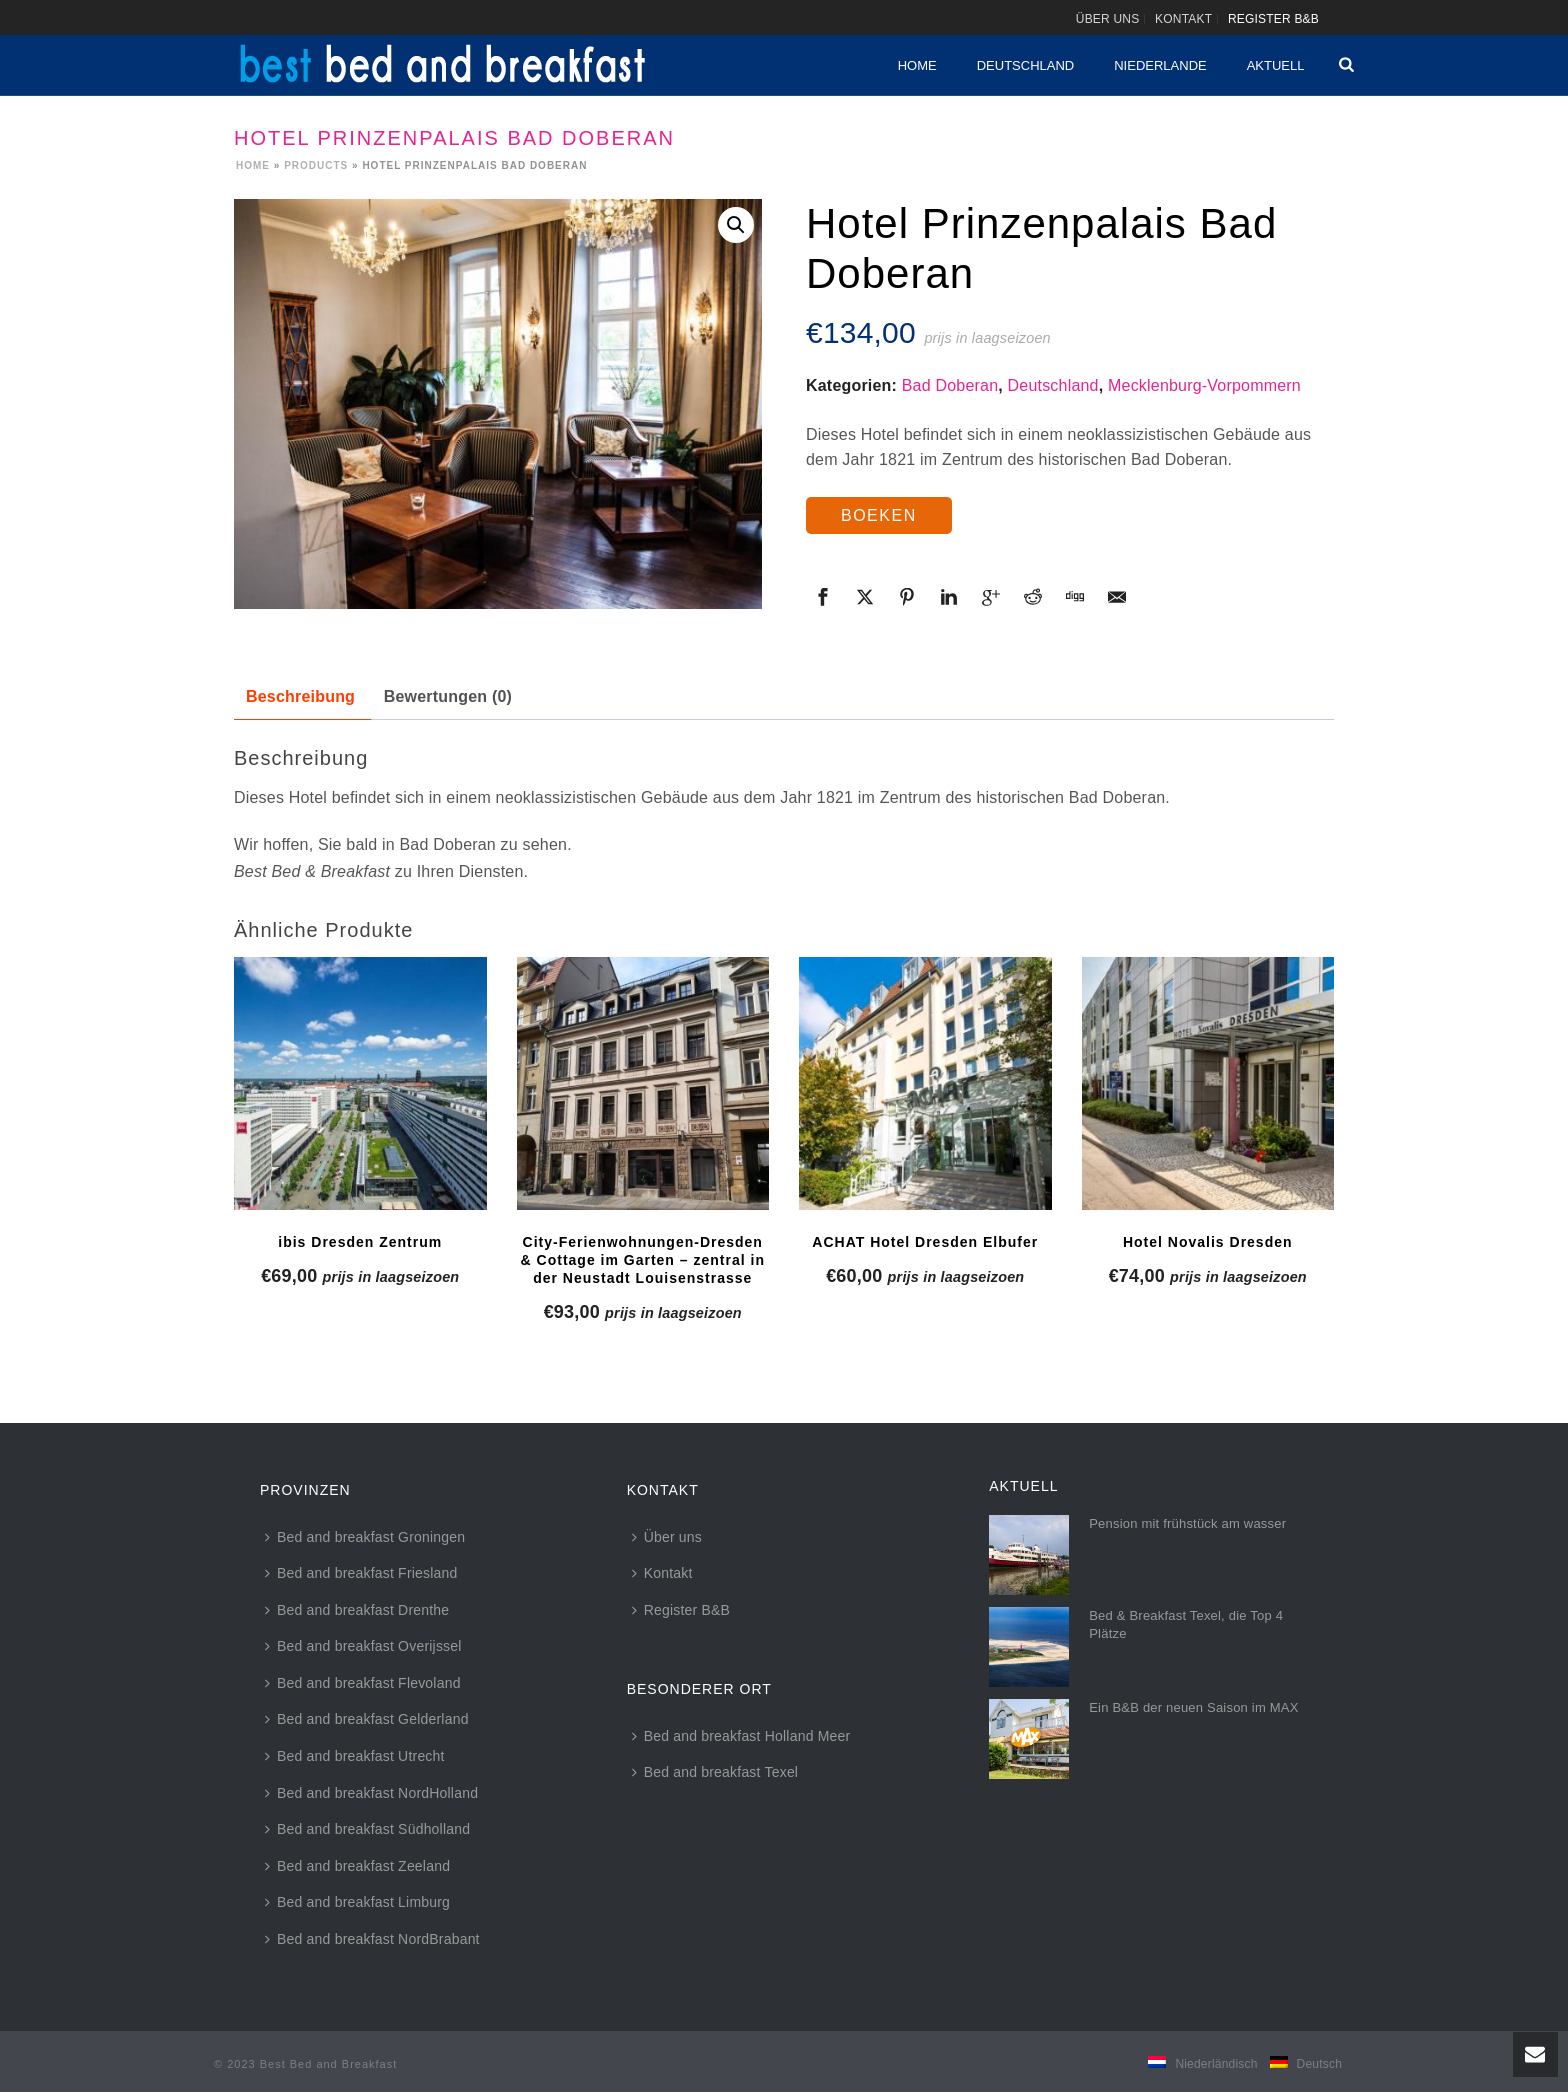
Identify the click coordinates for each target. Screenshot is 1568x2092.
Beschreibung (300, 696)
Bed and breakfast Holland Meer (741, 1736)
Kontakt (662, 1573)
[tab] (300, 697)
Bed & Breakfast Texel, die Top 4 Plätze (1186, 1624)
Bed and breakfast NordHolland (371, 1793)
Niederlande (1160, 65)
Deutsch (1319, 2064)
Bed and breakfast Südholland (367, 1829)
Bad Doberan (950, 385)
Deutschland (1026, 65)
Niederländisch (1216, 2064)
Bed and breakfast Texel (715, 1772)
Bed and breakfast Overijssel (363, 1646)
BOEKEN (879, 515)
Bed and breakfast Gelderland (367, 1719)
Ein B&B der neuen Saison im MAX (1193, 1707)
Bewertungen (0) (448, 696)
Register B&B (681, 1610)
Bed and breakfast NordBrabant (372, 1939)
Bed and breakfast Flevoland (363, 1683)
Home (917, 65)
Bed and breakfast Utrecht (355, 1756)
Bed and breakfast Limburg (357, 1902)
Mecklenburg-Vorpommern (1204, 385)
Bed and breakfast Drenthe (357, 1610)
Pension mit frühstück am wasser (1187, 1523)
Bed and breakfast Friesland (361, 1573)
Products (316, 165)
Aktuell (1276, 65)
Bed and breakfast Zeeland (357, 1866)
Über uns (667, 1537)
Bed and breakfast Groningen (365, 1537)
